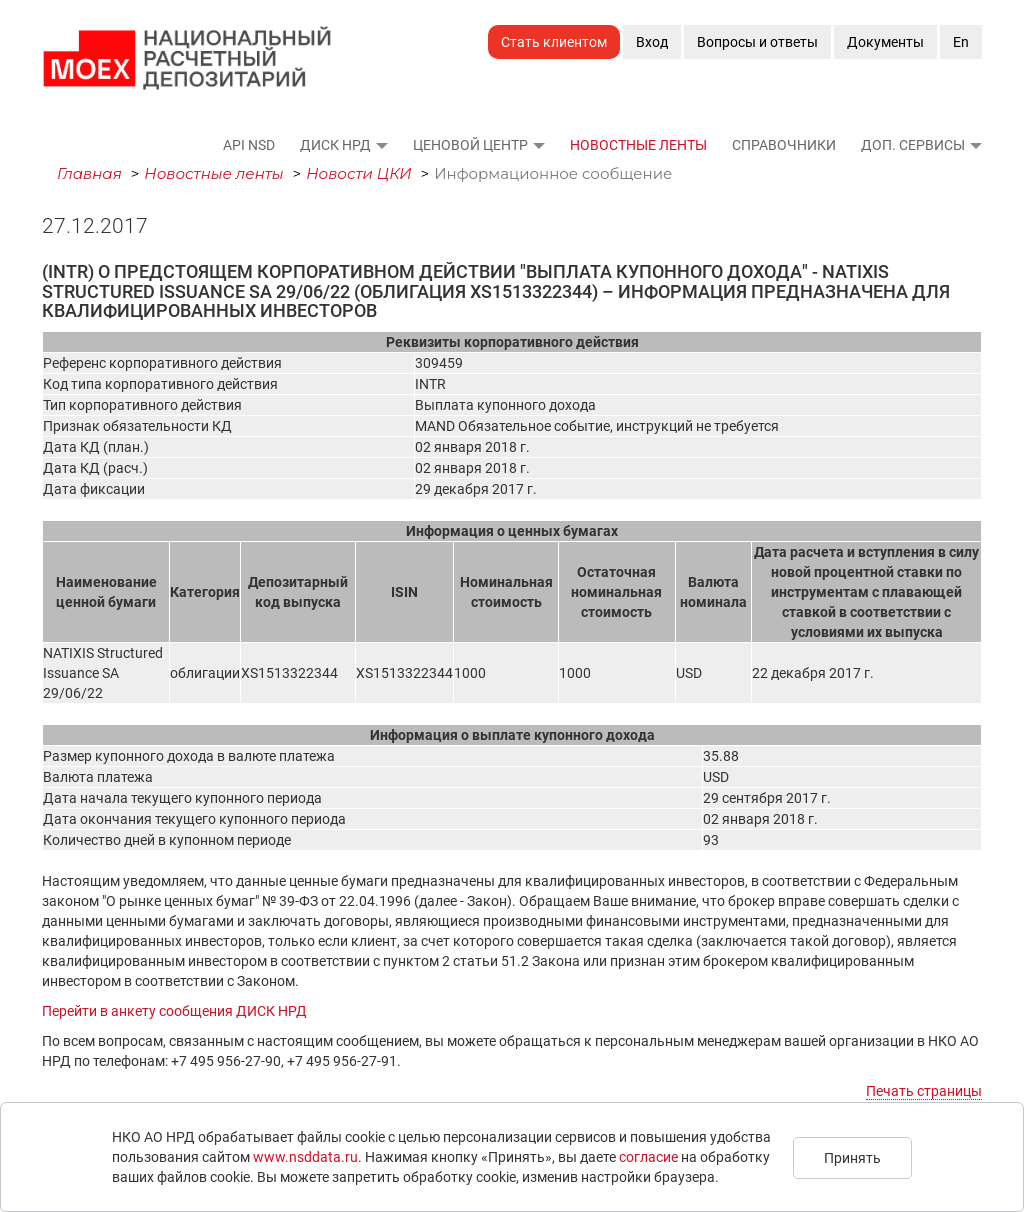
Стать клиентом (554, 42)
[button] (381, 145)
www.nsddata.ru (305, 1157)
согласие (648, 1157)
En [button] (961, 42)
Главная (89, 173)
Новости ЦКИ (359, 173)
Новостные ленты (638, 145)
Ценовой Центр (470, 145)
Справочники (784, 145)
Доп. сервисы (913, 145)
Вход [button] (652, 42)
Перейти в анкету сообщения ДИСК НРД (174, 1011)
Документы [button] (885, 42)
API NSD (249, 145)
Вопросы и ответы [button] (757, 42)
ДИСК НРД (335, 145)
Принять (852, 1158)
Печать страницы (924, 1091)
